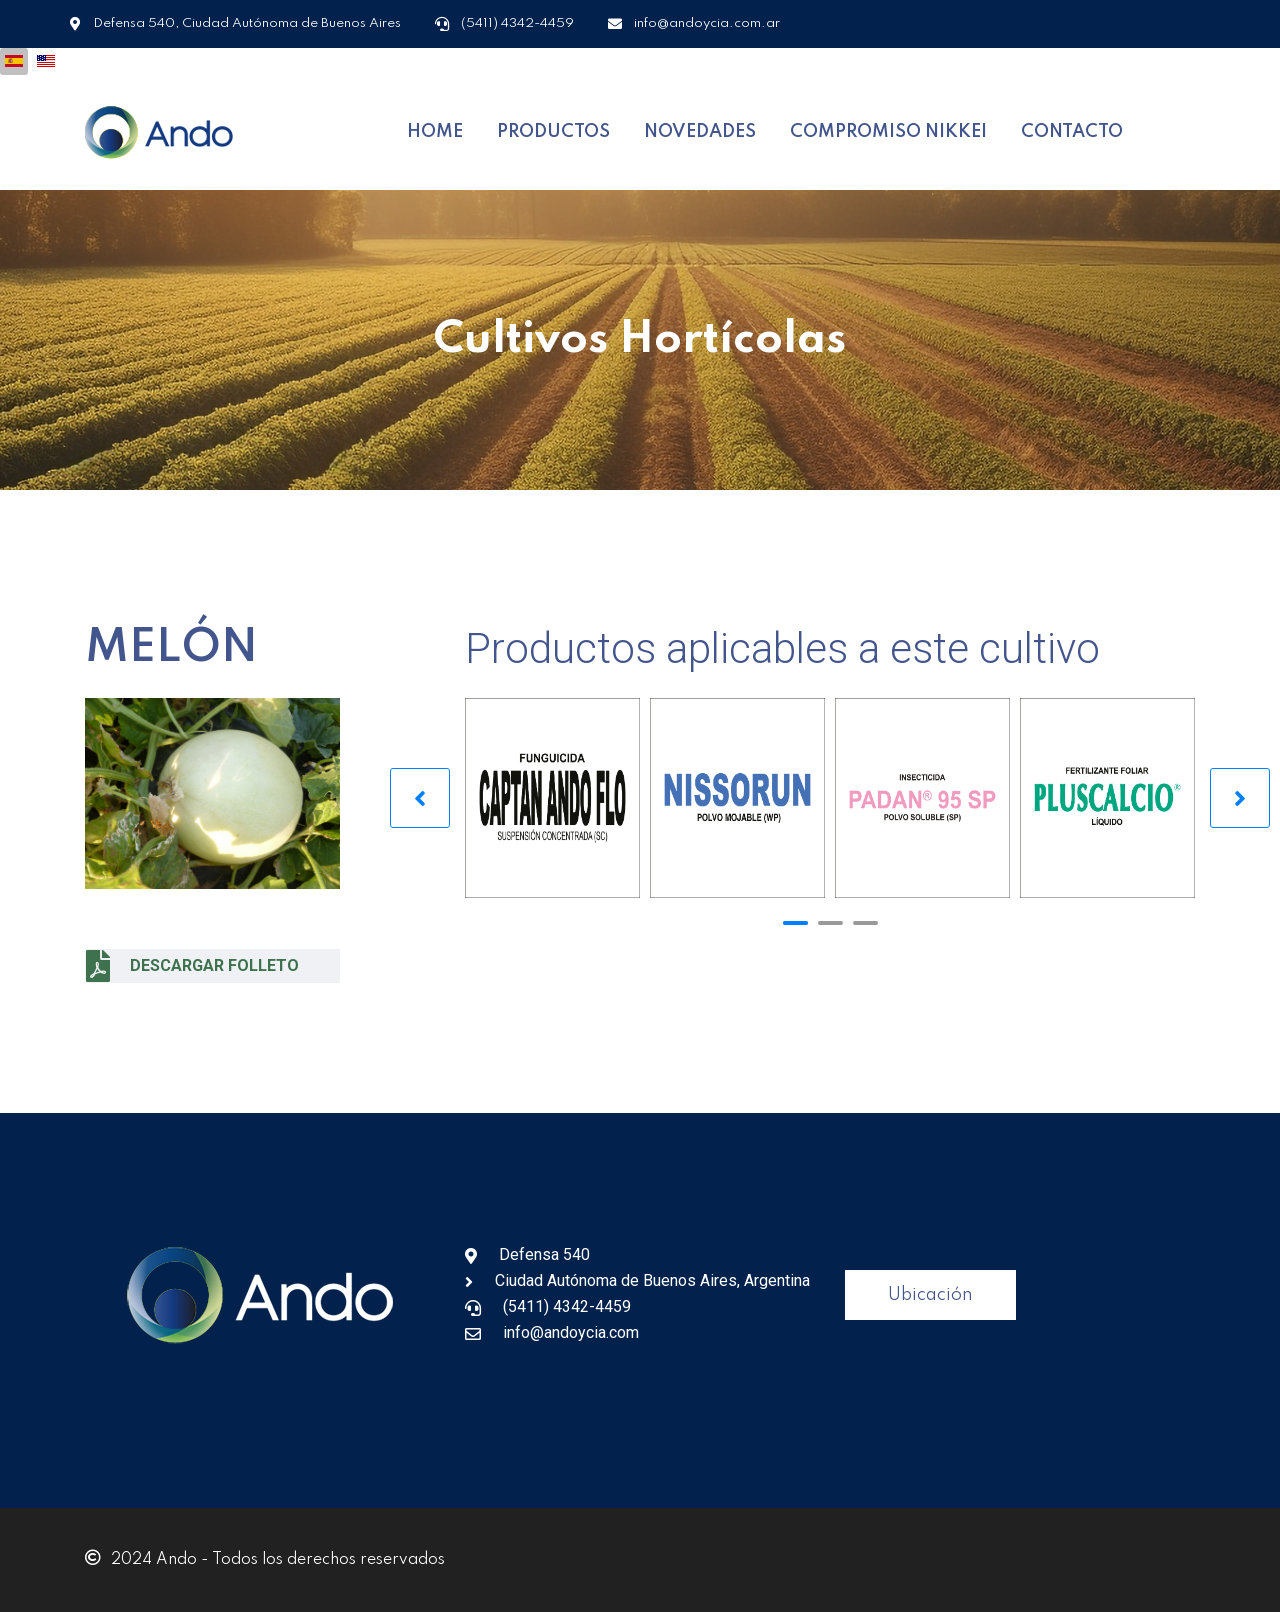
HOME (435, 132)
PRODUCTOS (553, 132)
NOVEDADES (700, 132)
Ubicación (930, 1295)
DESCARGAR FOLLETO (192, 966)
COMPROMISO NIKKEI (888, 132)
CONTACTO (1072, 132)
